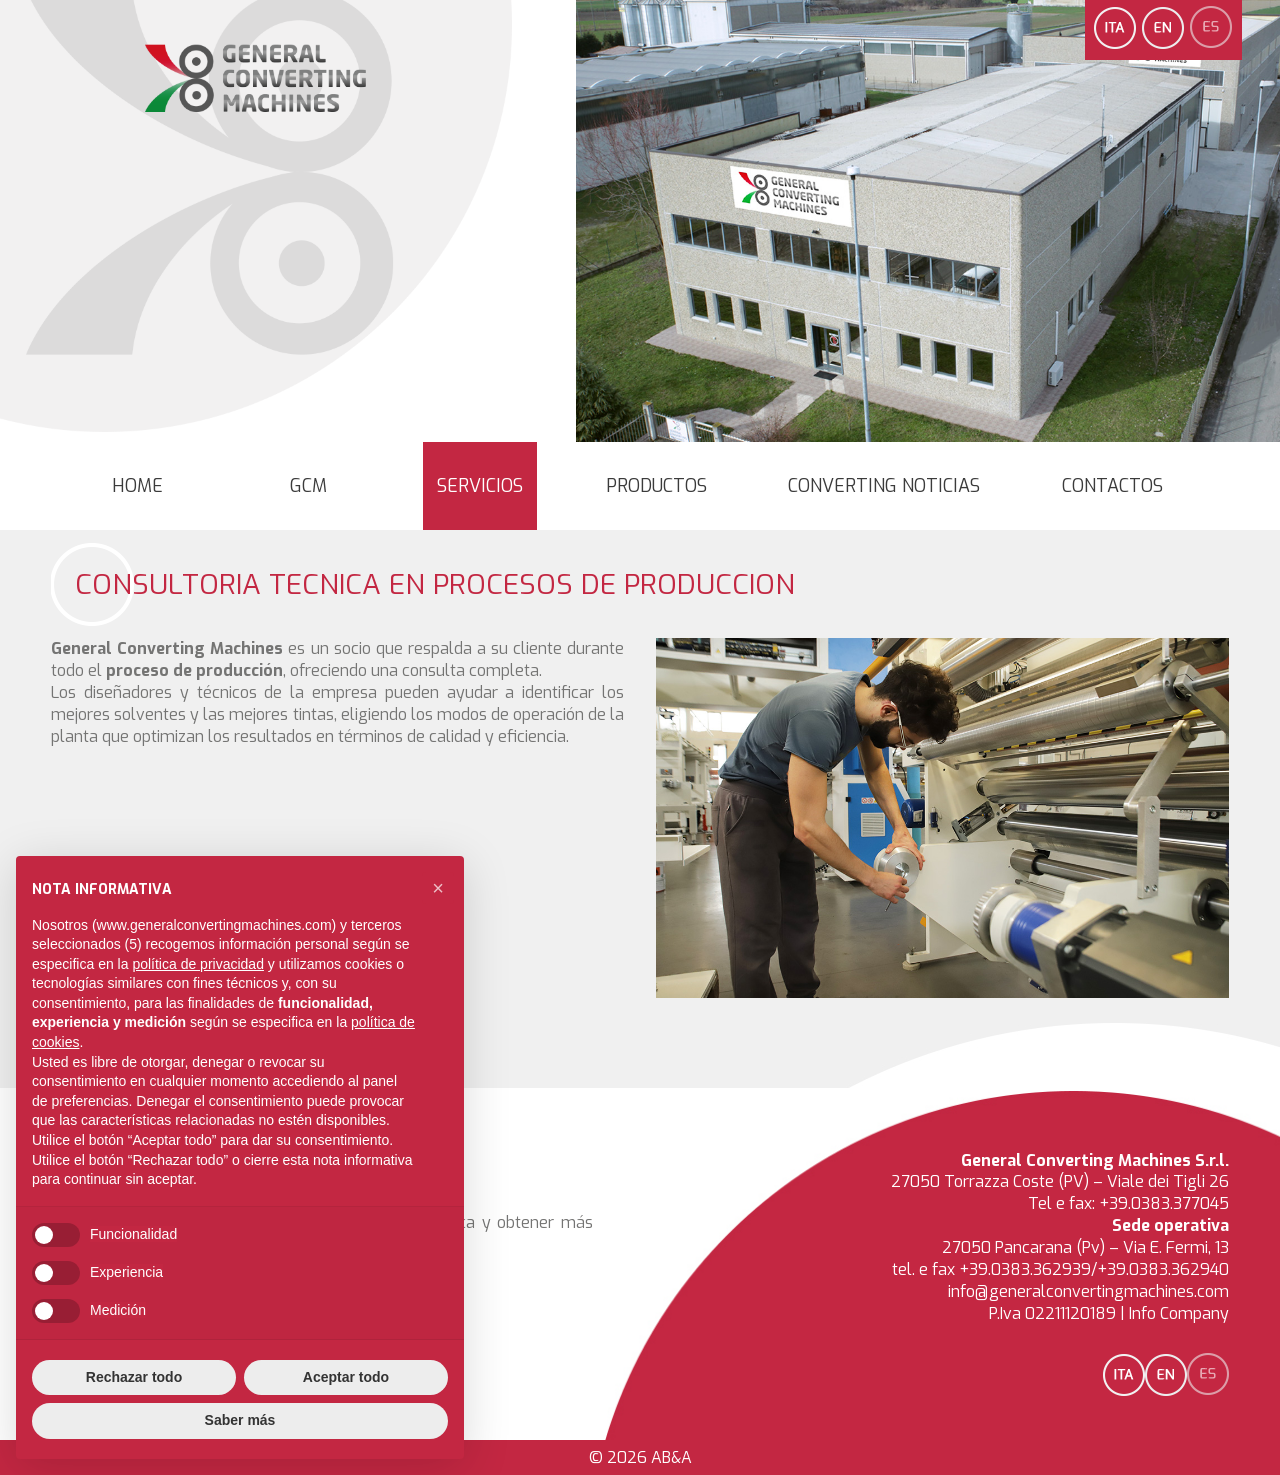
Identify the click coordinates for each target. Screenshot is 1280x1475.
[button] (438, 888)
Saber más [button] (240, 1420)
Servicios (480, 486)
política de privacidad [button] (198, 964)
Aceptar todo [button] (346, 1377)
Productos (656, 486)
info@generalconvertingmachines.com (1088, 1291)
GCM (308, 486)
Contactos (1112, 486)
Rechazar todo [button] (134, 1377)
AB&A (671, 1457)
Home (137, 486)
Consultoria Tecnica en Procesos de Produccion (435, 584)
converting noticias (884, 486)
